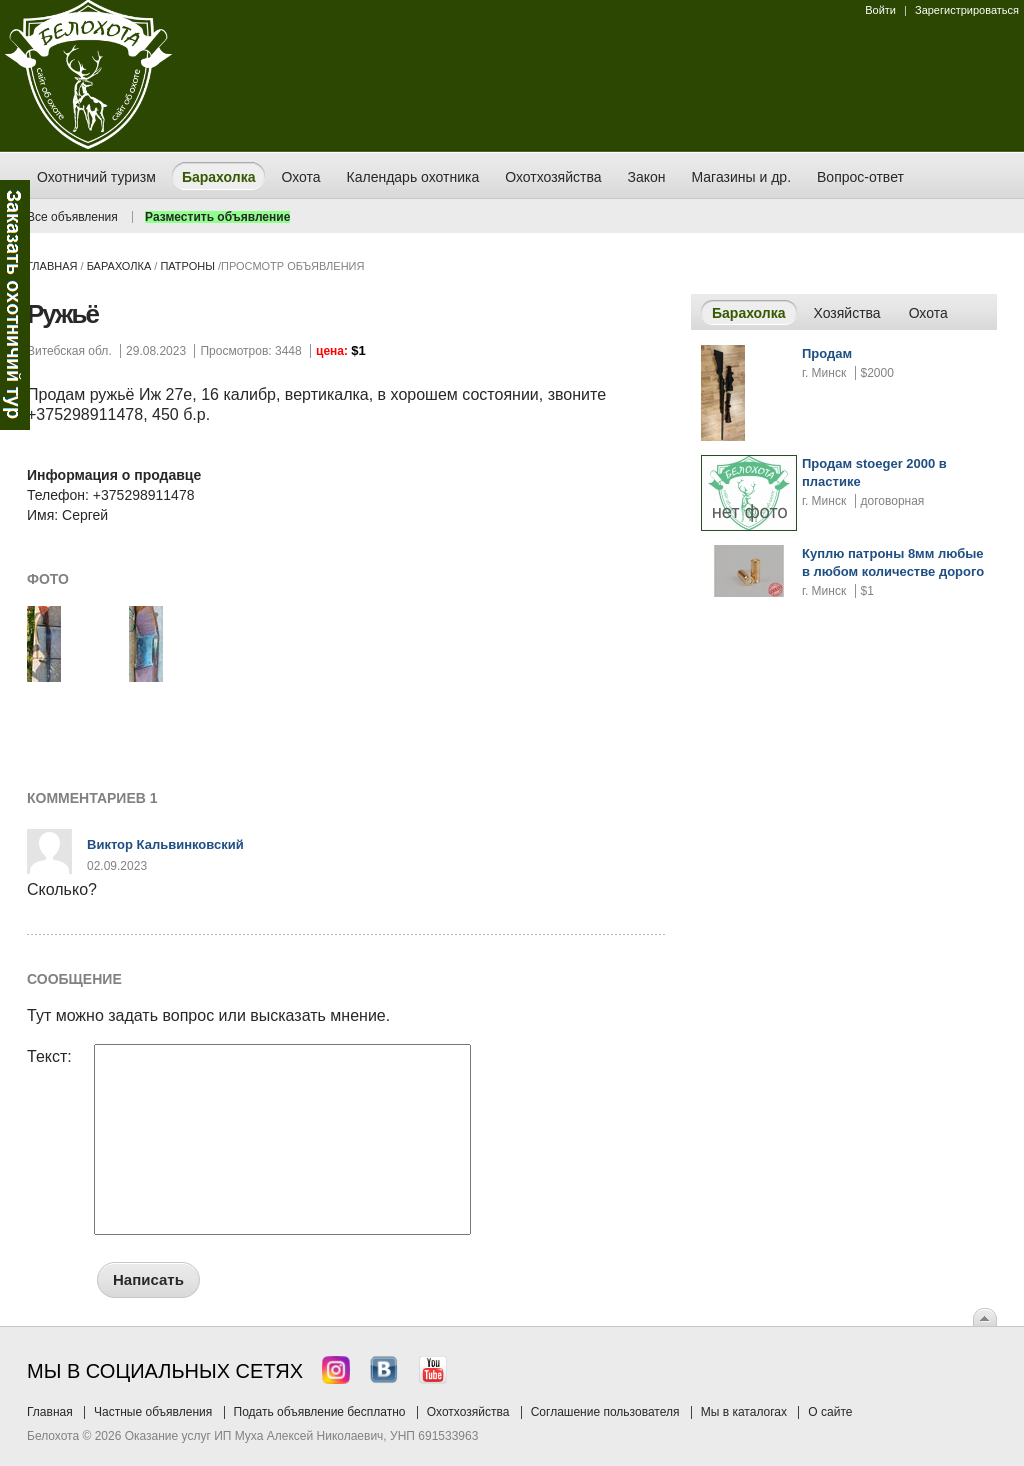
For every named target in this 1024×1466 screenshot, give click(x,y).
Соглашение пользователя (605, 1412)
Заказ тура (15, 305)
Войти (880, 10)
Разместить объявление (217, 217)
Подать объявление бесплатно (320, 1412)
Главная (52, 266)
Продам (827, 353)
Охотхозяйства (468, 1412)
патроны (187, 266)
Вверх (985, 1317)
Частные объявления (153, 1412)
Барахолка (119, 266)
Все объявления (72, 217)
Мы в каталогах (744, 1412)
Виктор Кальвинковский (165, 844)
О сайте (830, 1412)
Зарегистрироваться (967, 10)
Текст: (49, 1057)
